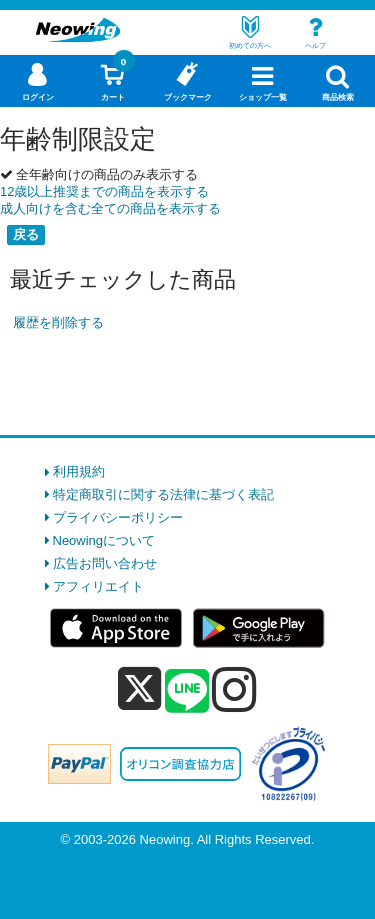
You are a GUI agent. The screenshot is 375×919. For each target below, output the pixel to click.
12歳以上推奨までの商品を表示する (104, 191)
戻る (26, 234)
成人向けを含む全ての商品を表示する (110, 208)
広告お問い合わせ (105, 563)
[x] (139, 689)
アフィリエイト (98, 586)
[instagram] (234, 689)
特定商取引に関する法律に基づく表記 (163, 494)
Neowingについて (104, 540)
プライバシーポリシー (118, 517)
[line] (187, 692)
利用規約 (79, 471)
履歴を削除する (58, 322)
